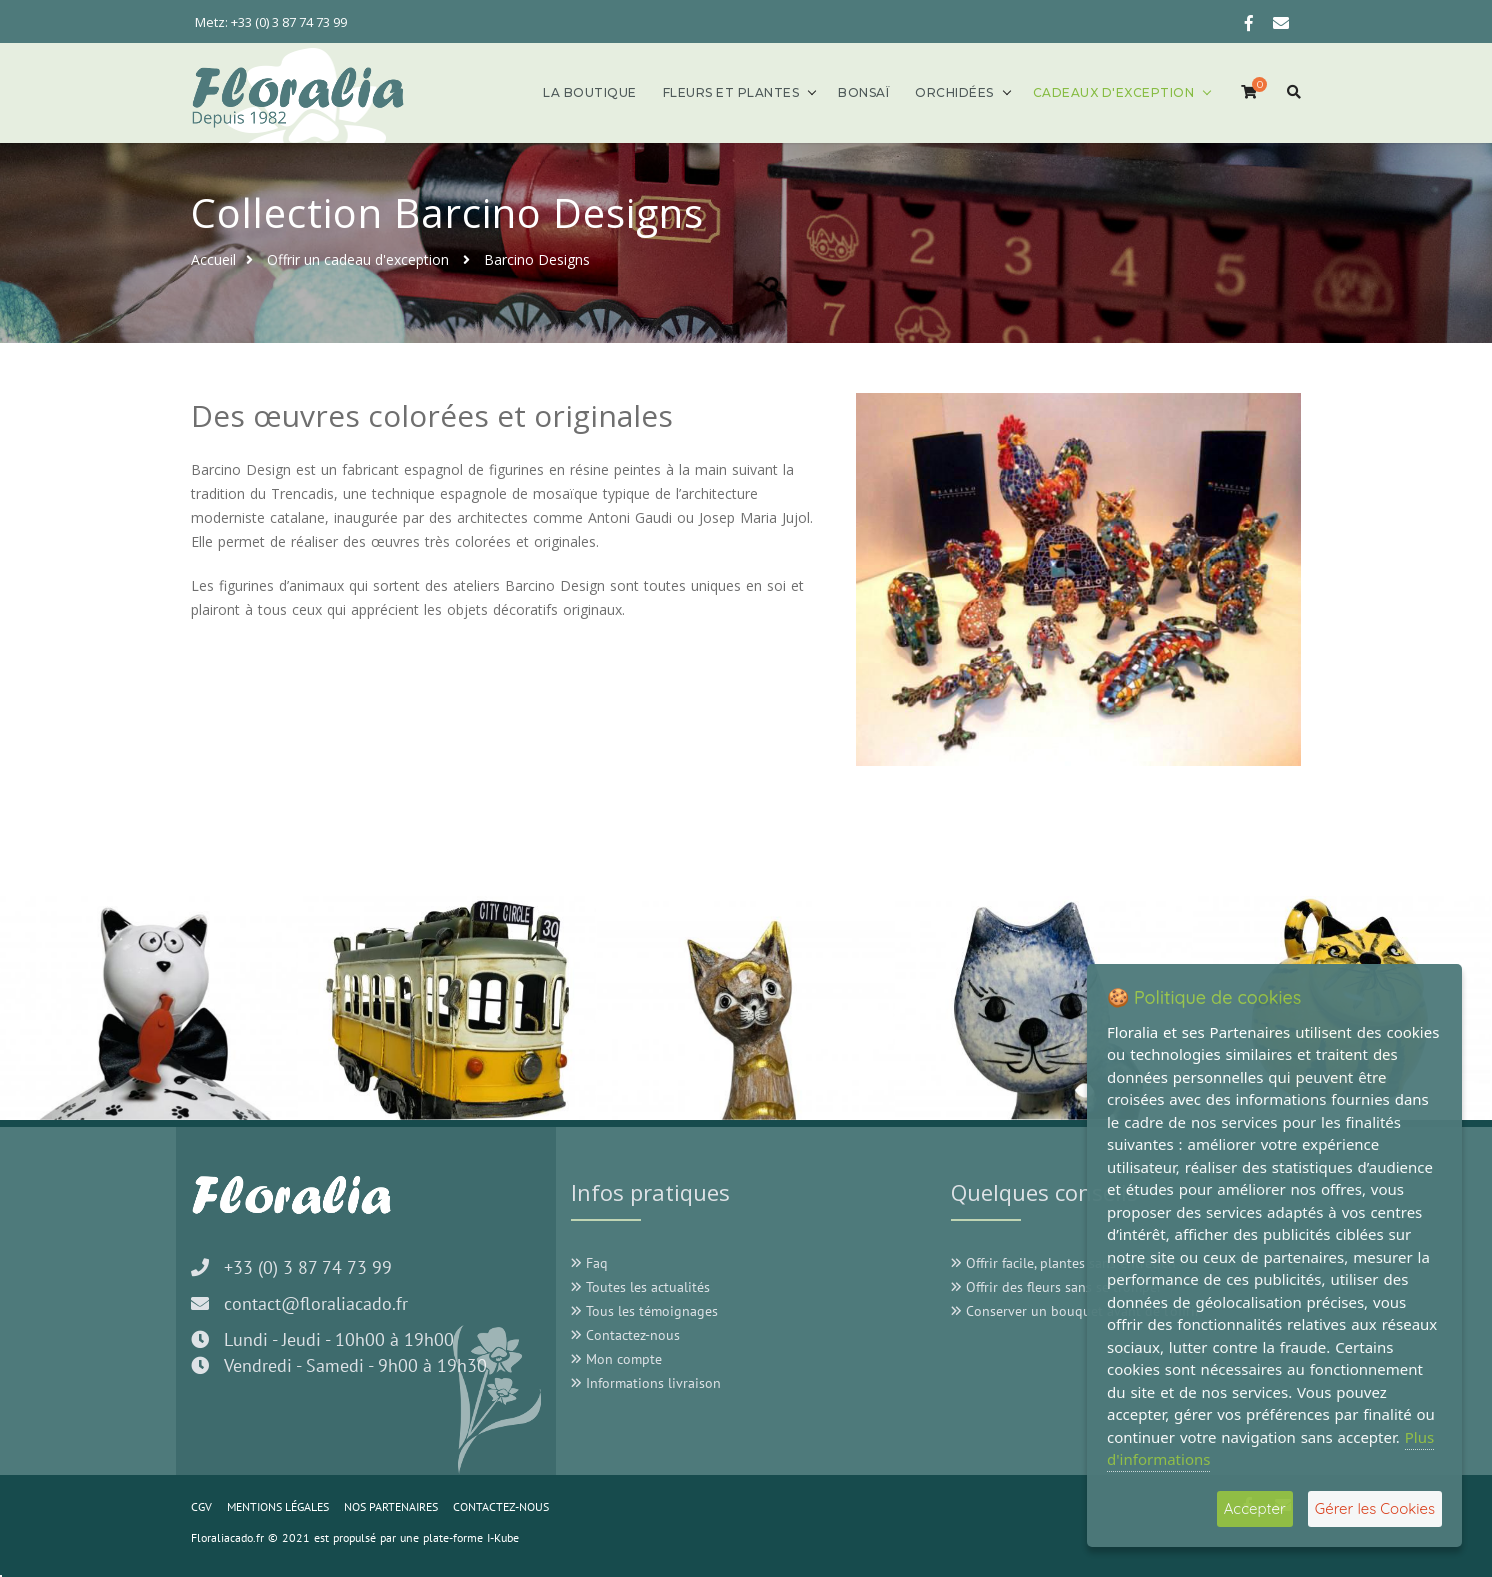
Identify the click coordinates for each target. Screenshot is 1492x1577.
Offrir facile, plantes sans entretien (1063, 1263)
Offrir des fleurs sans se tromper (1056, 1287)
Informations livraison (646, 1383)
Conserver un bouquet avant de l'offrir (1075, 1311)
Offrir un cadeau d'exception (360, 259)
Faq (589, 1263)
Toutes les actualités (640, 1287)
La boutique (590, 92)
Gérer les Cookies (1375, 1508)
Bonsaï (863, 92)
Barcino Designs (537, 259)
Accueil (213, 259)
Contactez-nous (625, 1335)
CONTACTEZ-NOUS (501, 1506)
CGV (201, 1506)
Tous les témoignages (644, 1311)
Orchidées (954, 92)
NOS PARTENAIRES (391, 1506)
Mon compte (616, 1359)
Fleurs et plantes (731, 92)
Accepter (1255, 1508)
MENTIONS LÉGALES (278, 1506)
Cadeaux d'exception (1114, 92)
